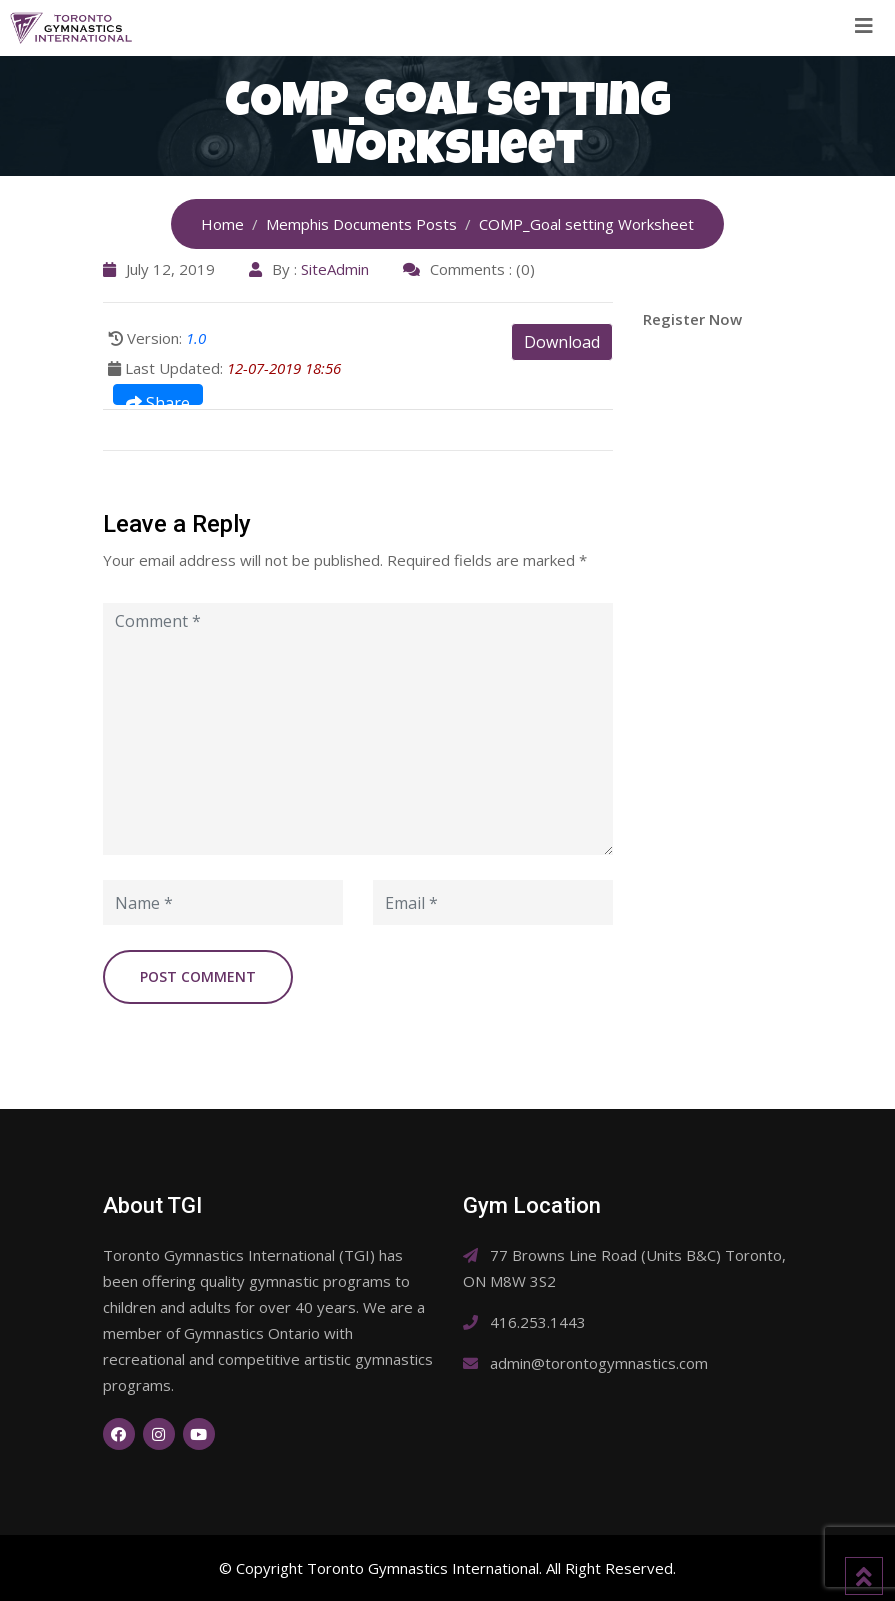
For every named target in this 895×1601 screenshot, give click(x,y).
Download (562, 342)
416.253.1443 (538, 1322)
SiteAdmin (335, 269)
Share (158, 398)
